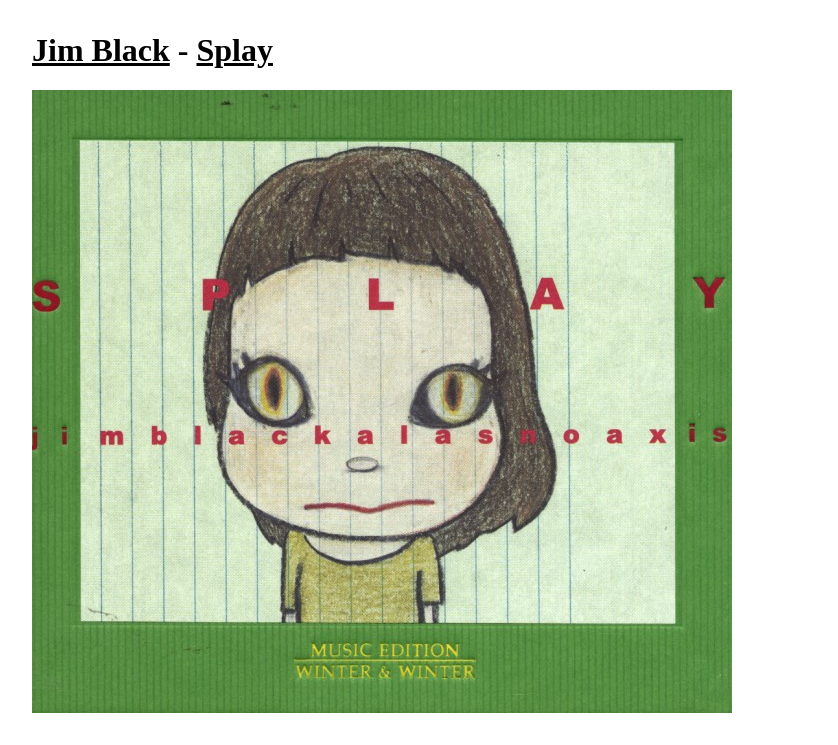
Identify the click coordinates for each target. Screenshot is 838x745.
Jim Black (101, 50)
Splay (234, 50)
